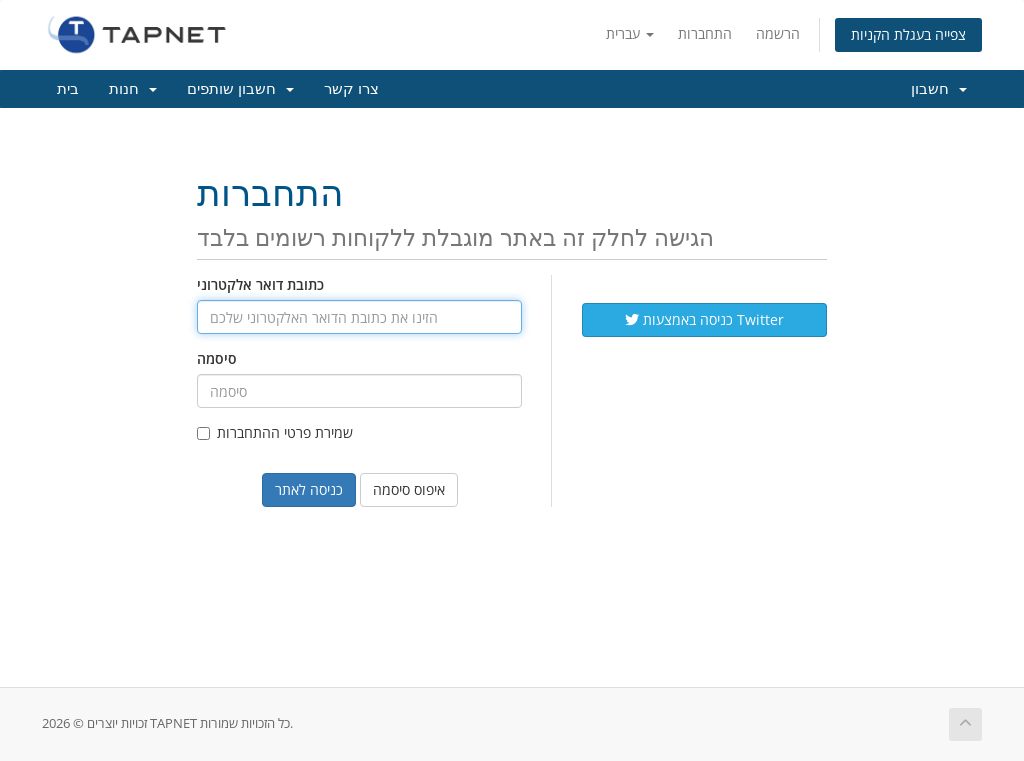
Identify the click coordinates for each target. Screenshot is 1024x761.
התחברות (705, 33)
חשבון (939, 89)
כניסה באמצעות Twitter (704, 319)
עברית (630, 33)
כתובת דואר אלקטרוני (260, 284)
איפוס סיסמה (409, 489)
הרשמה (778, 33)
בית (68, 89)
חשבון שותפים (240, 89)
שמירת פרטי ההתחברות (275, 432)
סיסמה (217, 358)
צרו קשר (351, 89)
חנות (133, 89)
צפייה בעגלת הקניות (908, 34)
